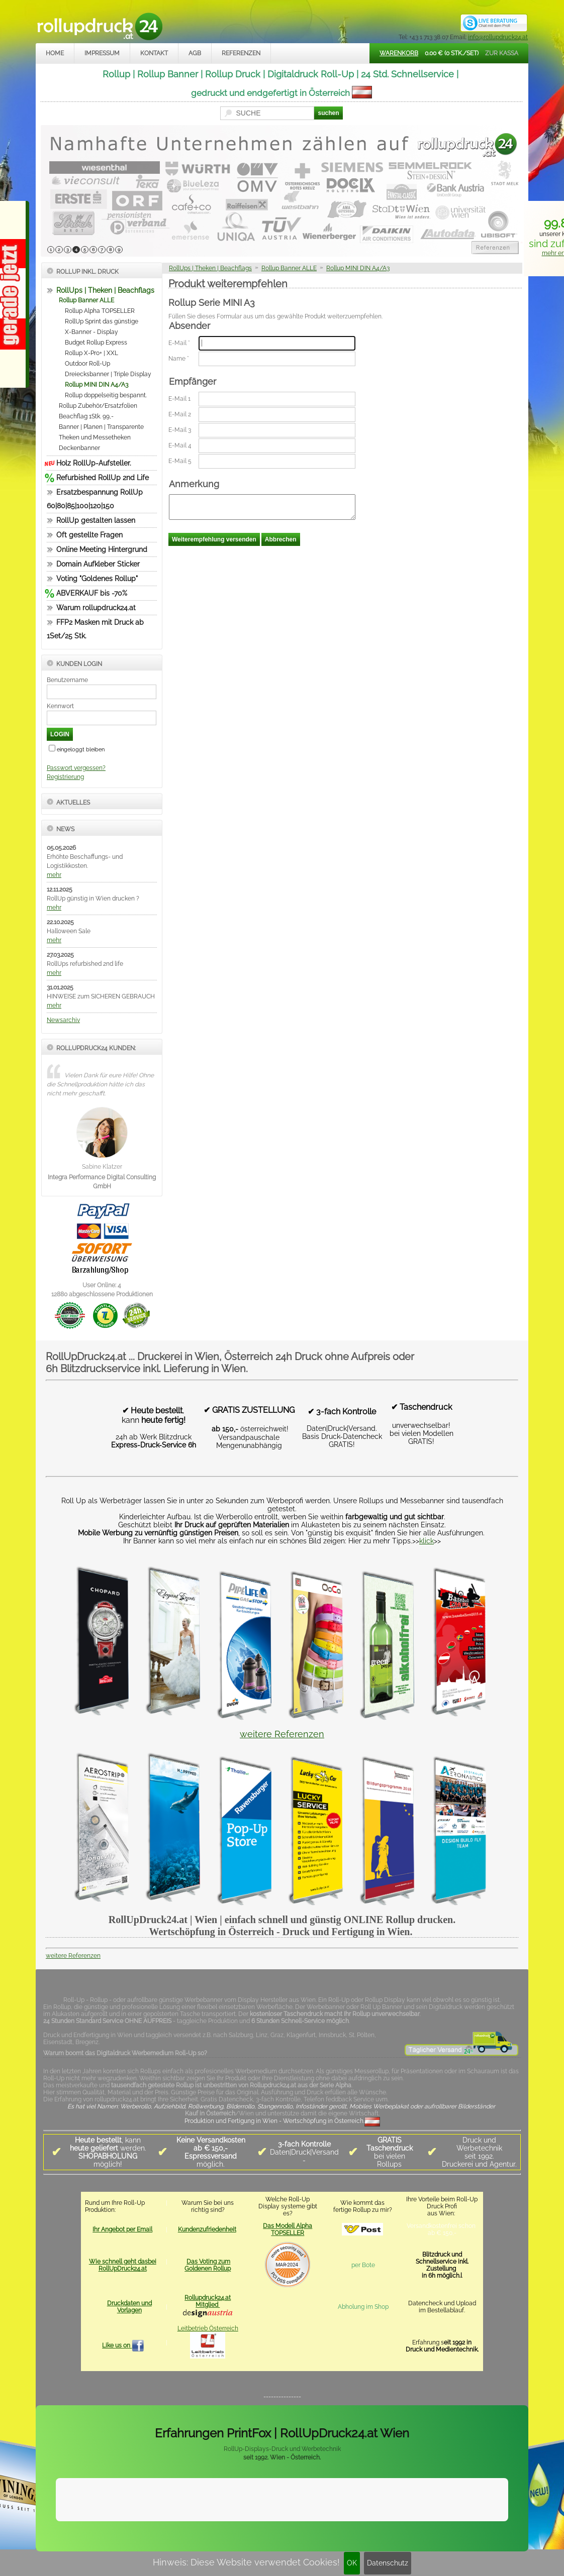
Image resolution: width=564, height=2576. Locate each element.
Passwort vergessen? (76, 767)
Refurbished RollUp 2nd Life (102, 478)
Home (55, 53)
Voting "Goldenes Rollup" (97, 579)
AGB (195, 53)
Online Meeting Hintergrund (101, 549)
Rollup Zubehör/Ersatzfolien (98, 405)
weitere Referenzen (282, 1734)
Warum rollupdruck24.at (96, 608)
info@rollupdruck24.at (498, 37)
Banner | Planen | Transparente (101, 426)
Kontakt (154, 53)
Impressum (102, 53)
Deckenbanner (79, 448)
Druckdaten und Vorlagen (129, 2307)
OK (352, 2563)
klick (426, 1541)
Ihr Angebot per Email (122, 2229)
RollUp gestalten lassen (95, 520)
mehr (54, 874)
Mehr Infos (496, 2512)
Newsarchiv (63, 1020)
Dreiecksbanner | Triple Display (108, 374)
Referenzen (241, 53)
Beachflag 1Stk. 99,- (86, 416)
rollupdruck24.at (330, 2537)
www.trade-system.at (423, 2537)
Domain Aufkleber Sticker (98, 564)
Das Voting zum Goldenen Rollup (207, 2265)
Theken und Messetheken (95, 437)
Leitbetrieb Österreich (207, 2328)
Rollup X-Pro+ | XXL (91, 353)
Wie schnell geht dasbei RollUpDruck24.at (122, 2265)
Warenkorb (399, 53)
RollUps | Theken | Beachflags (105, 290)
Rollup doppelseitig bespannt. (106, 395)
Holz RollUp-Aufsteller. (93, 463)
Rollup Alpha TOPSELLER (100, 310)
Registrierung (65, 776)
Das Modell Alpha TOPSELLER (287, 2229)
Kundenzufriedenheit (207, 2229)
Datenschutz (387, 2563)
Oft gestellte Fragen (89, 535)
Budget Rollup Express (96, 342)
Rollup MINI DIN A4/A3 (96, 384)
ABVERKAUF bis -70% (91, 593)
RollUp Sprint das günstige (101, 321)
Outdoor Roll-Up (87, 363)
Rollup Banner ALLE (86, 300)
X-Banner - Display (91, 331)
